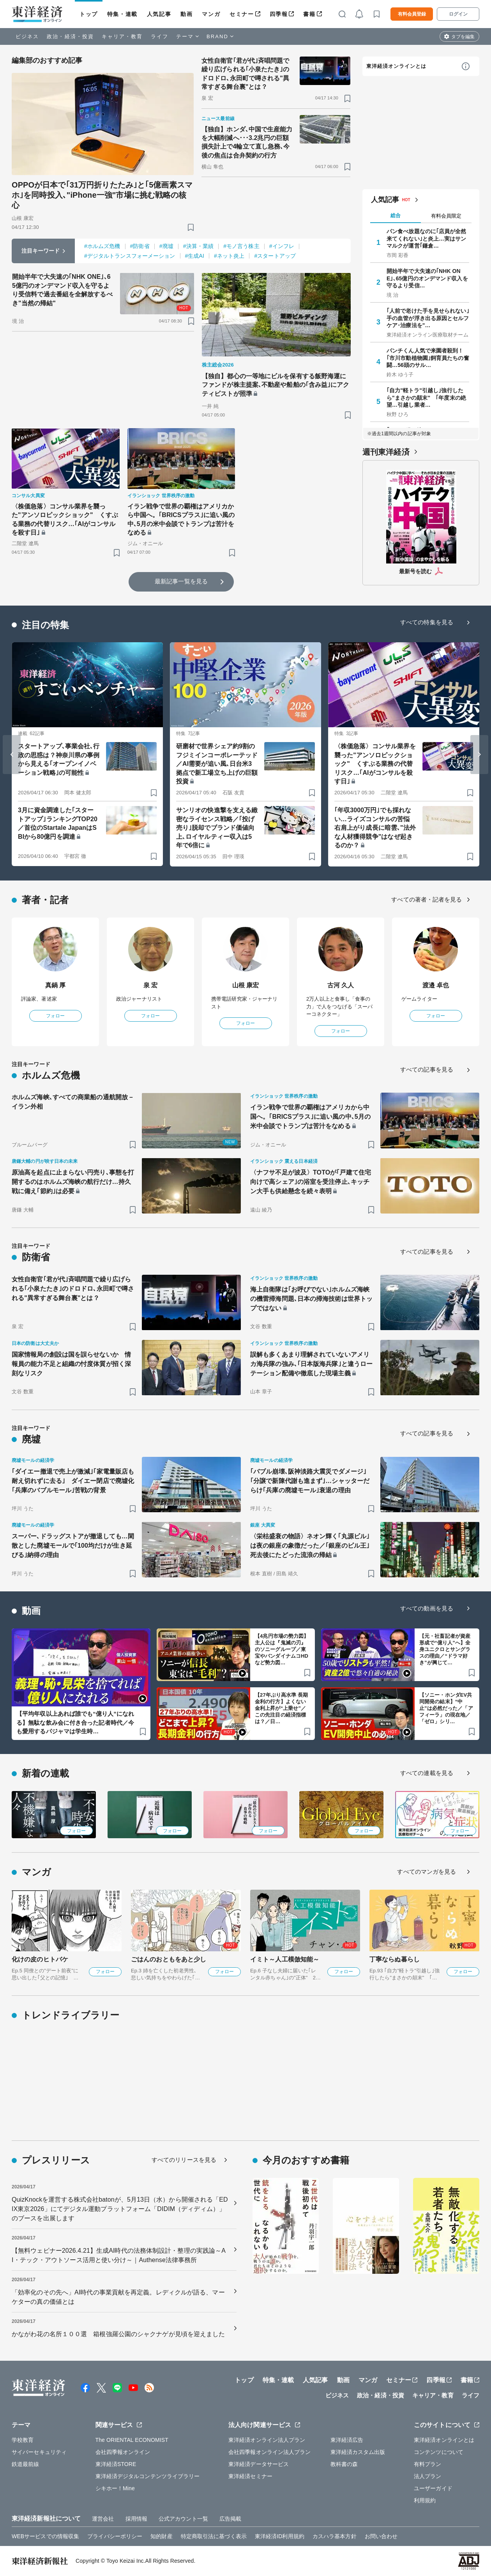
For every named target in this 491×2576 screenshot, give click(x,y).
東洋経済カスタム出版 (357, 2452)
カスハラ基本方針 (335, 2536)
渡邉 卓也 (435, 985)
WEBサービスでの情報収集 (45, 2536)
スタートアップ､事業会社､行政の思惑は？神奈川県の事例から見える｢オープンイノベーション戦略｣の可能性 (58, 759)
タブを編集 (463, 36)
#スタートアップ (275, 256)
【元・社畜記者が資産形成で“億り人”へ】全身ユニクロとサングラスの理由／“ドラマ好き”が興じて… (444, 1649)
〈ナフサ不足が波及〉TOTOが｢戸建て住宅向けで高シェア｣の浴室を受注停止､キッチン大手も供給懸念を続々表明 (310, 1181)
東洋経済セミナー (250, 2476)
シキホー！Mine (115, 2488)
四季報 (279, 14)
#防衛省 (140, 246)
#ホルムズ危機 (102, 246)
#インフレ (281, 246)
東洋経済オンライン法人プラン (266, 2440)
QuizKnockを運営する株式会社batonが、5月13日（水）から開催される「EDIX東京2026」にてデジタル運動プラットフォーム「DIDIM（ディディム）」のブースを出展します (120, 2209)
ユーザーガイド (433, 2488)
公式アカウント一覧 (183, 2519)
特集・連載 (122, 14)
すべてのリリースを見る (184, 2159)
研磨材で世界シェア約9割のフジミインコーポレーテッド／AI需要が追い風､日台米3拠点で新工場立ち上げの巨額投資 (217, 764)
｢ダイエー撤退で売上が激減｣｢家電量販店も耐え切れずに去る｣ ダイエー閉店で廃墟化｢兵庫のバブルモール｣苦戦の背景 (73, 1481)
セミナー (242, 14)
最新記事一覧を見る (181, 581)
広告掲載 (230, 2519)
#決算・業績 (198, 246)
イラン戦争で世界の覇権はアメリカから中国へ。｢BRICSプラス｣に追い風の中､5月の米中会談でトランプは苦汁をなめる (181, 519)
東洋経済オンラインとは (396, 66)
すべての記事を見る (426, 1069)
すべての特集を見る (426, 622)
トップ (88, 14)
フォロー (55, 1016)
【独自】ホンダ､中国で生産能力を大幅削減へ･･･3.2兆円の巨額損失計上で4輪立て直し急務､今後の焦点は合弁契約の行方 (247, 142)
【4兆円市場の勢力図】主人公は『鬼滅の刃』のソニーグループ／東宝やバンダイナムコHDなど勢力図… (282, 1649)
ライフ (159, 36)
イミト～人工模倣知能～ (284, 1959)
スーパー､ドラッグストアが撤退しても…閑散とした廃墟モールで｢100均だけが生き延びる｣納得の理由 (73, 1545)
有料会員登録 (412, 14)
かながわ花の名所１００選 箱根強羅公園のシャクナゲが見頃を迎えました (118, 2334)
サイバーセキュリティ (39, 2452)
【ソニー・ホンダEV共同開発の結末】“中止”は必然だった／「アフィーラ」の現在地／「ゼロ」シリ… (446, 1708)
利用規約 (425, 2500)
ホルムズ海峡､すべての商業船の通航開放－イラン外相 (73, 1102)
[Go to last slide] (12, 754)
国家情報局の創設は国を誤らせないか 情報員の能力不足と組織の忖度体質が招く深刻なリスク (71, 1364)
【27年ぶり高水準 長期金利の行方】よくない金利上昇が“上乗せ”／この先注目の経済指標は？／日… (281, 1708)
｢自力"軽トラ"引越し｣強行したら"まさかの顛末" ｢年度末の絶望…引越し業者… (426, 397)
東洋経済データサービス (258, 2464)
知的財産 (161, 2536)
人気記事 (159, 14)
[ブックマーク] (191, 227)
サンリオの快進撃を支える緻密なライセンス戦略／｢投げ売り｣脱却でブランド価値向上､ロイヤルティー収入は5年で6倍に (217, 828)
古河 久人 (340, 985)
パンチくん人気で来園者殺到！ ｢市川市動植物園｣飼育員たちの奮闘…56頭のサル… (428, 357)
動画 (186, 14)
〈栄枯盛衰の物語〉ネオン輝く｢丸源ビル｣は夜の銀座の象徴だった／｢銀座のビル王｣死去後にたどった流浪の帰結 (309, 1545)
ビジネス (27, 36)
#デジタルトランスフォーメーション (129, 256)
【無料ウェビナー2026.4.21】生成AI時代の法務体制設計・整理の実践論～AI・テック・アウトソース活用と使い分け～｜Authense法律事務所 (119, 2255)
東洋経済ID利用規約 (279, 2536)
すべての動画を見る (426, 1608)
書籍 (309, 14)
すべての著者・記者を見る (426, 899)
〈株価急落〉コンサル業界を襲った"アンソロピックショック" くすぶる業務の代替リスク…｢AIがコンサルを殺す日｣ (65, 519)
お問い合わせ (381, 2536)
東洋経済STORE (115, 2464)
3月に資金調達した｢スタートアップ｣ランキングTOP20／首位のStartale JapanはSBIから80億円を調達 (57, 823)
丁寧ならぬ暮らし (394, 1959)
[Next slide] (479, 754)
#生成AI (195, 256)
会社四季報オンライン (122, 2452)
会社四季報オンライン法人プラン (269, 2452)
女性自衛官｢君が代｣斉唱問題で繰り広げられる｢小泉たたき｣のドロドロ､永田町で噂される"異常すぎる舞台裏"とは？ (245, 73)
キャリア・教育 (122, 36)
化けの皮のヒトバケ (40, 1959)
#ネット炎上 (229, 256)
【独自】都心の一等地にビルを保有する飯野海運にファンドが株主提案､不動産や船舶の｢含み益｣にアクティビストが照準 (276, 385)
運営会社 (103, 2519)
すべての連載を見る (426, 1773)
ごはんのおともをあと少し (168, 1959)
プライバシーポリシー (114, 2536)
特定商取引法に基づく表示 (214, 2536)
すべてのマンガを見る (426, 1871)
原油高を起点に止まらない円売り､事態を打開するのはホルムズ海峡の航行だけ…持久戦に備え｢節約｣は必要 (73, 1181)
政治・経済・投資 (70, 36)
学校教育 (23, 2440)
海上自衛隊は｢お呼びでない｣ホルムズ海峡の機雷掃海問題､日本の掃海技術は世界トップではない (311, 1298)
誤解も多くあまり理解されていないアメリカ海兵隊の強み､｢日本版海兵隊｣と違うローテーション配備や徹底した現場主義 (311, 1364)
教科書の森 (344, 2464)
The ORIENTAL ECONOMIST (131, 2440)
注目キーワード (40, 251)
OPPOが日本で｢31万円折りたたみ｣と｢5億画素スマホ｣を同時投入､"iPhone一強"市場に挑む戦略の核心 (102, 195)
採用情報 (136, 2519)
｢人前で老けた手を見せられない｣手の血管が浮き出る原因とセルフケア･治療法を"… (428, 318)
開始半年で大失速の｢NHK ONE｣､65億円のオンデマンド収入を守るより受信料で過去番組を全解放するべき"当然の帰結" (62, 289)
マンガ (211, 14)
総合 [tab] (395, 215)
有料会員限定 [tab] (446, 216)
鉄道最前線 (25, 2464)
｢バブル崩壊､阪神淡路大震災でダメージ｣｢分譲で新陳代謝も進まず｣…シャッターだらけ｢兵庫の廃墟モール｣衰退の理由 (309, 1481)
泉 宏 (150, 985)
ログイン (458, 14)
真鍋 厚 (55, 985)
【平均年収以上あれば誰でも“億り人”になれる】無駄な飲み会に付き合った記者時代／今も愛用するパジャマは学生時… (75, 1722)
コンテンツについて (438, 2452)
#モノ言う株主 (241, 246)
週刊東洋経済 (386, 452)
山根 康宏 (245, 985)
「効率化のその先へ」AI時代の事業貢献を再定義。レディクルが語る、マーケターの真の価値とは (118, 2297)
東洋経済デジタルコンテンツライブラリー (147, 2476)
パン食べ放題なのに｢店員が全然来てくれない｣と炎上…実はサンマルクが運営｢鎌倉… (426, 238)
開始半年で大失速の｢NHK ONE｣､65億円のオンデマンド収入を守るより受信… (427, 278)
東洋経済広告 (347, 2440)
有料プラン (428, 2464)
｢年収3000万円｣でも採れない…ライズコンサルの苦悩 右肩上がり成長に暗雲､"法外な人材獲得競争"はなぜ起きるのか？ (375, 828)
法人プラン (428, 2476)
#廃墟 (166, 246)
